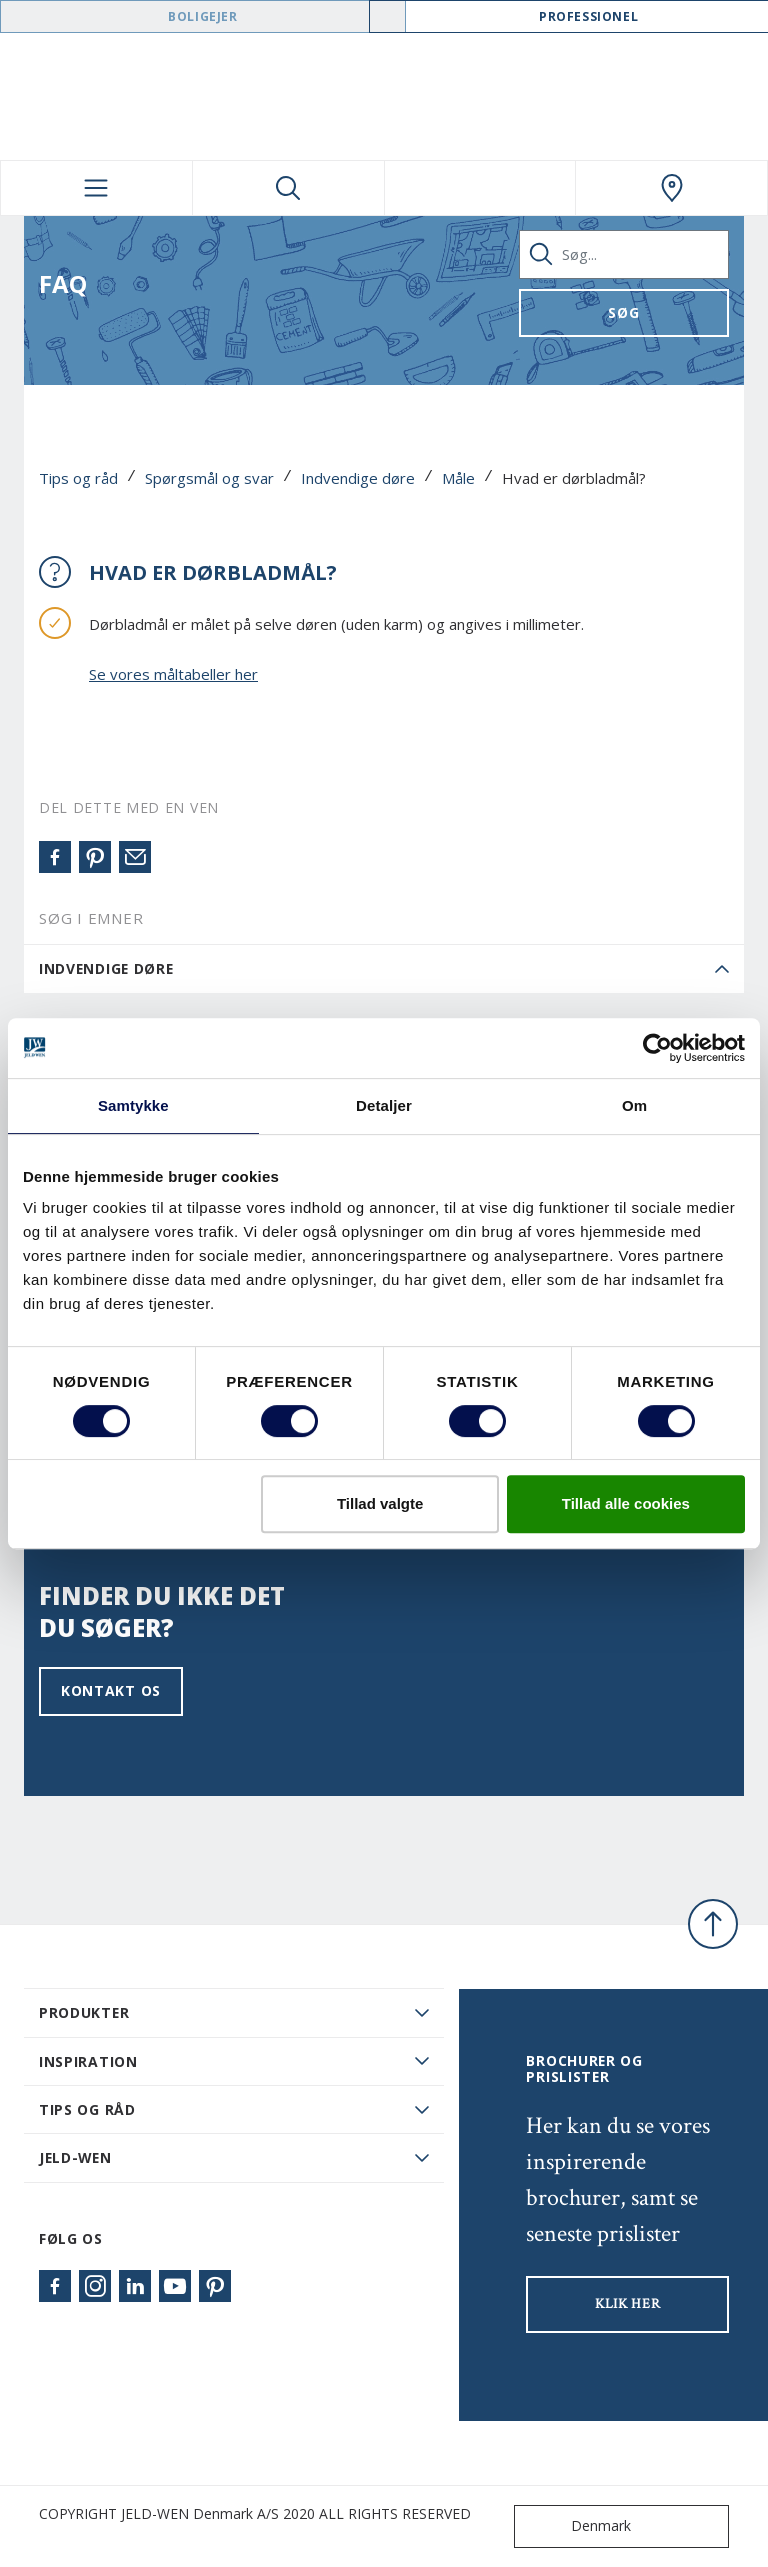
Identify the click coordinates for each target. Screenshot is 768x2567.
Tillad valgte (380, 1503)
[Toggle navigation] (96, 188)
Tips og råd (78, 478)
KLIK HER (628, 2304)
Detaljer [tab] (384, 1105)
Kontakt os (111, 1690)
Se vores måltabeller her (173, 674)
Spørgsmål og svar (209, 478)
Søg (623, 312)
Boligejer (202, 16)
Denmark (577, 2526)
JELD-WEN (75, 2157)
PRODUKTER (84, 2012)
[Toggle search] (288, 188)
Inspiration (88, 2061)
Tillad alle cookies (626, 1503)
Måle (458, 478)
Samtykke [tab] (133, 1105)
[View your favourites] (480, 188)
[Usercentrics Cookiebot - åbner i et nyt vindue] (657, 1048)
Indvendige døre (358, 478)
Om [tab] (634, 1105)
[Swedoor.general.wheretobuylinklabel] (671, 188)
